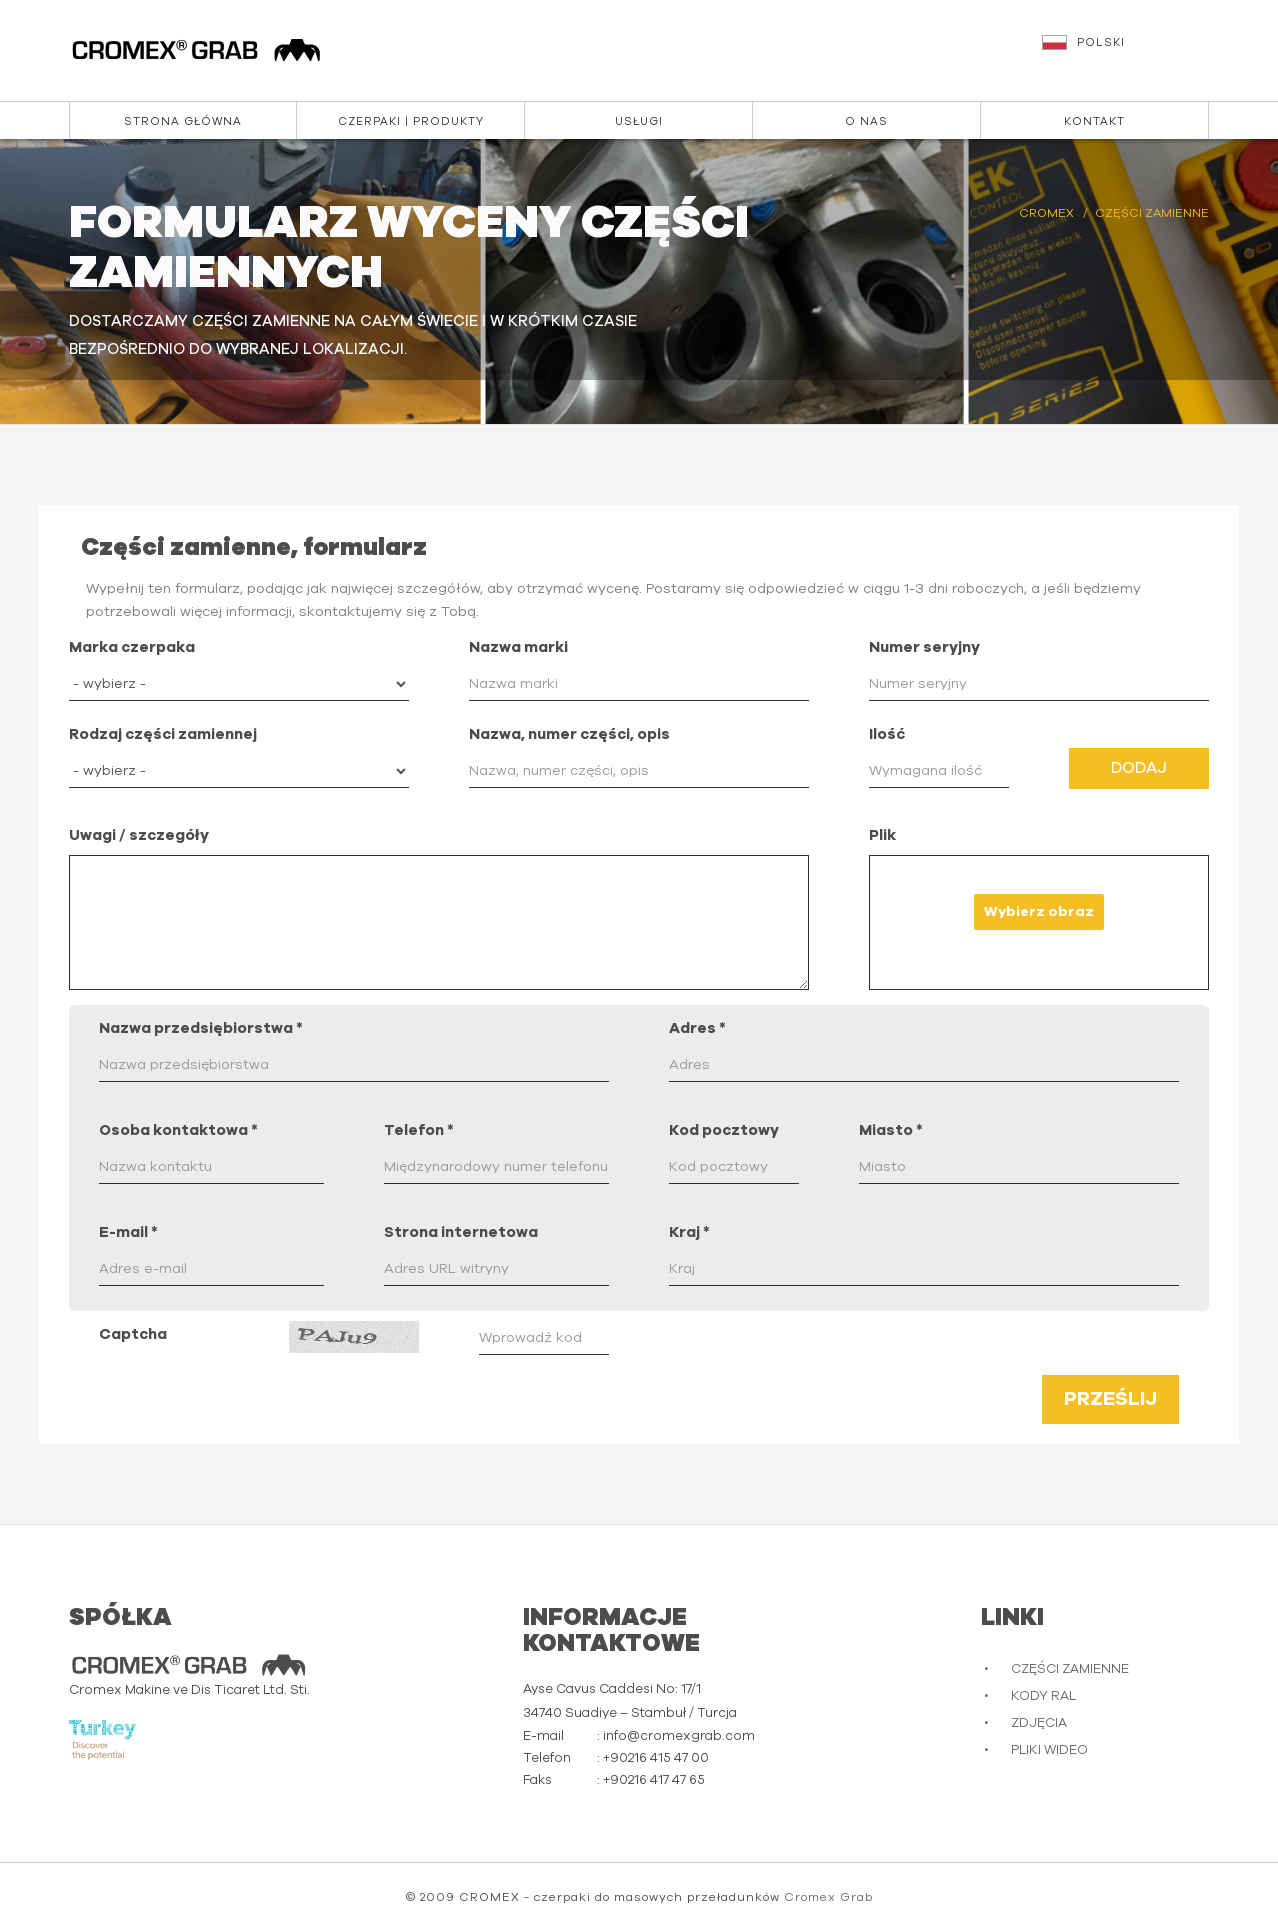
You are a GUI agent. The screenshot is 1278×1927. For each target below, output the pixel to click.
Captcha (133, 1334)
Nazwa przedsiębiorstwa (201, 1028)
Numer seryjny (924, 647)
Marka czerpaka (132, 647)
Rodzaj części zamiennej (163, 734)
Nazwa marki (518, 647)
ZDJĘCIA (1039, 1723)
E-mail (128, 1232)
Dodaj (1139, 768)
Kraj (689, 1232)
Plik (882, 835)
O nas (866, 121)
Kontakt (1094, 121)
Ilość (887, 734)
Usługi (639, 121)
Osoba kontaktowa (178, 1130)
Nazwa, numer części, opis (569, 734)
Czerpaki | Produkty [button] (411, 121)
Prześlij (1110, 1399)
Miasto (891, 1130)
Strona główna (183, 121)
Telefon (419, 1130)
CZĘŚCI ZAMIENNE (1070, 1669)
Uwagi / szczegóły (139, 835)
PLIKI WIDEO (1049, 1750)
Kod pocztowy (724, 1130)
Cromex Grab (828, 1897)
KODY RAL (1043, 1696)
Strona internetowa (461, 1232)
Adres (697, 1028)
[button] (1128, 52)
